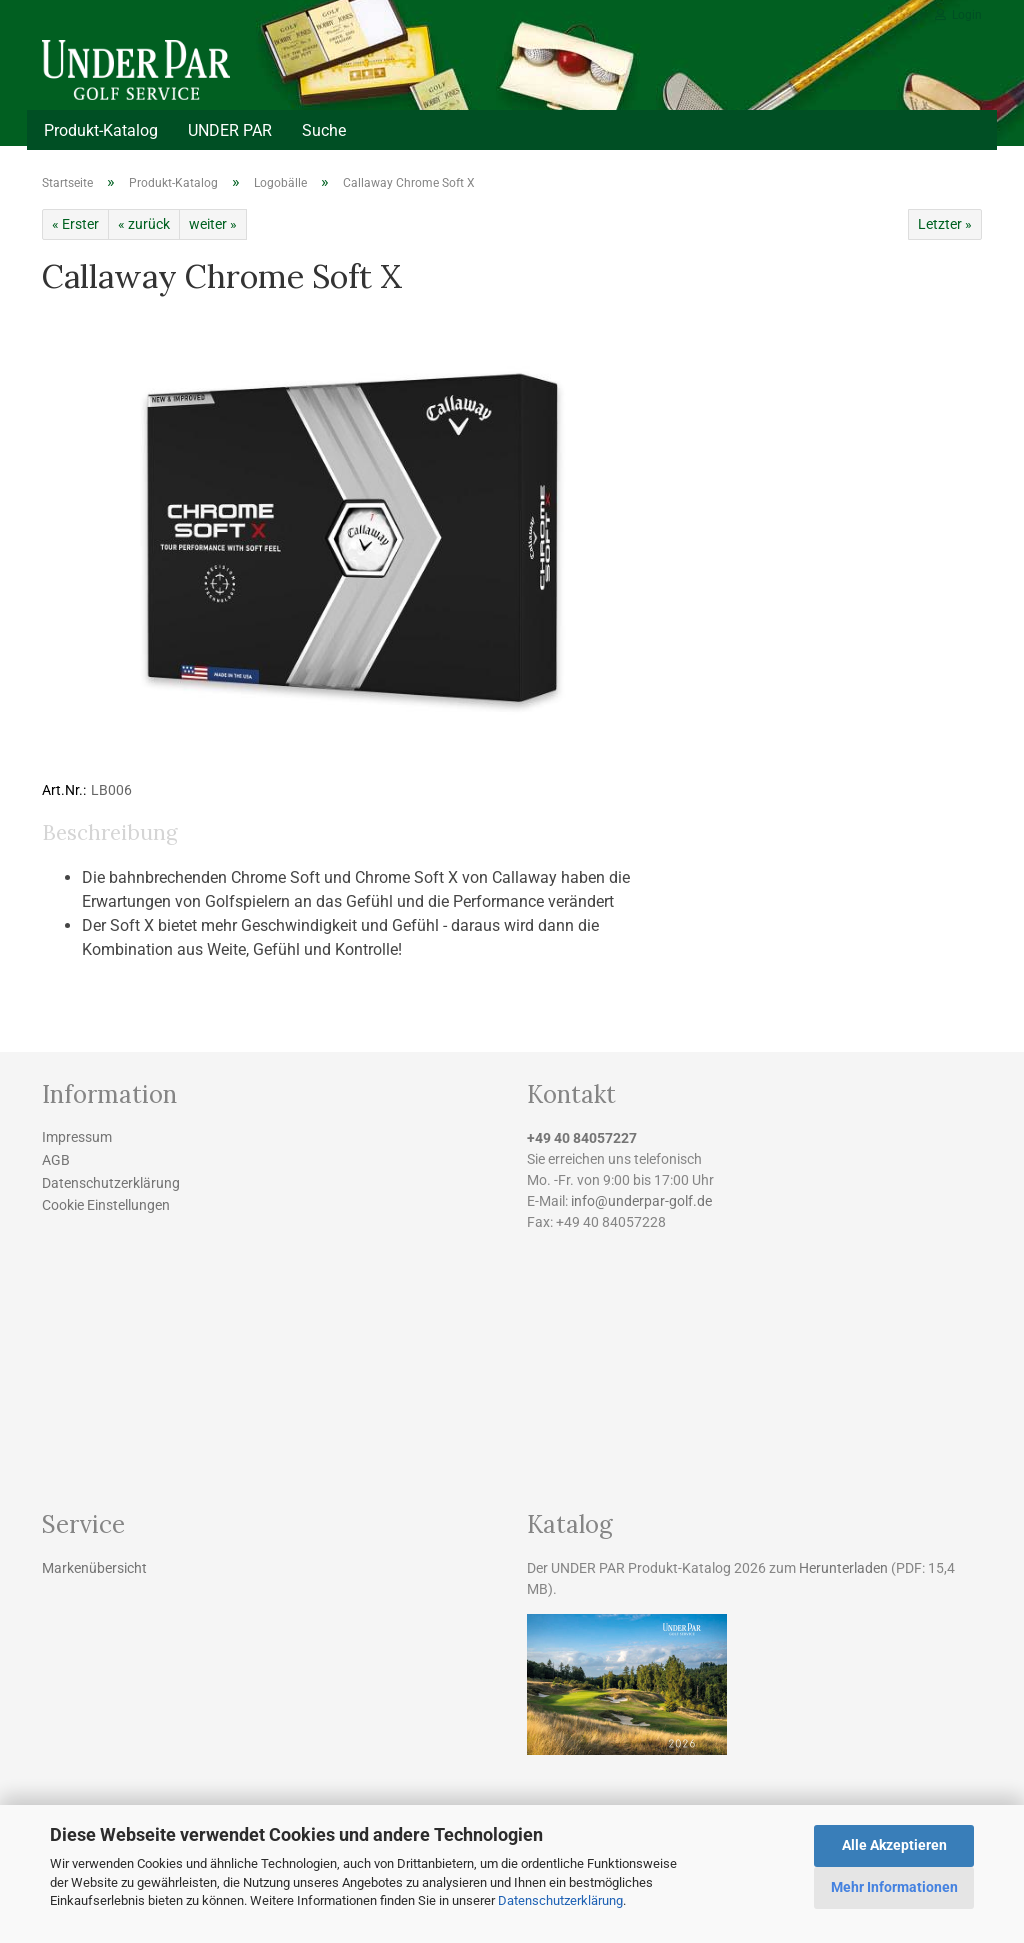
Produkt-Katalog (101, 130)
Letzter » (945, 224)
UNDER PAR (230, 130)
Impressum (77, 1137)
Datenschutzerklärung (560, 1900)
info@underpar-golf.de (641, 1201)
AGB (56, 1160)
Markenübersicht (94, 1568)
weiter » (213, 224)
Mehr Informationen (894, 1887)
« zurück (144, 224)
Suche (324, 130)
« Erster (75, 224)
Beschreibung (109, 832)
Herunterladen (843, 1568)
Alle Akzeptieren (894, 1845)
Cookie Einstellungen (106, 1205)
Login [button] (958, 15)
